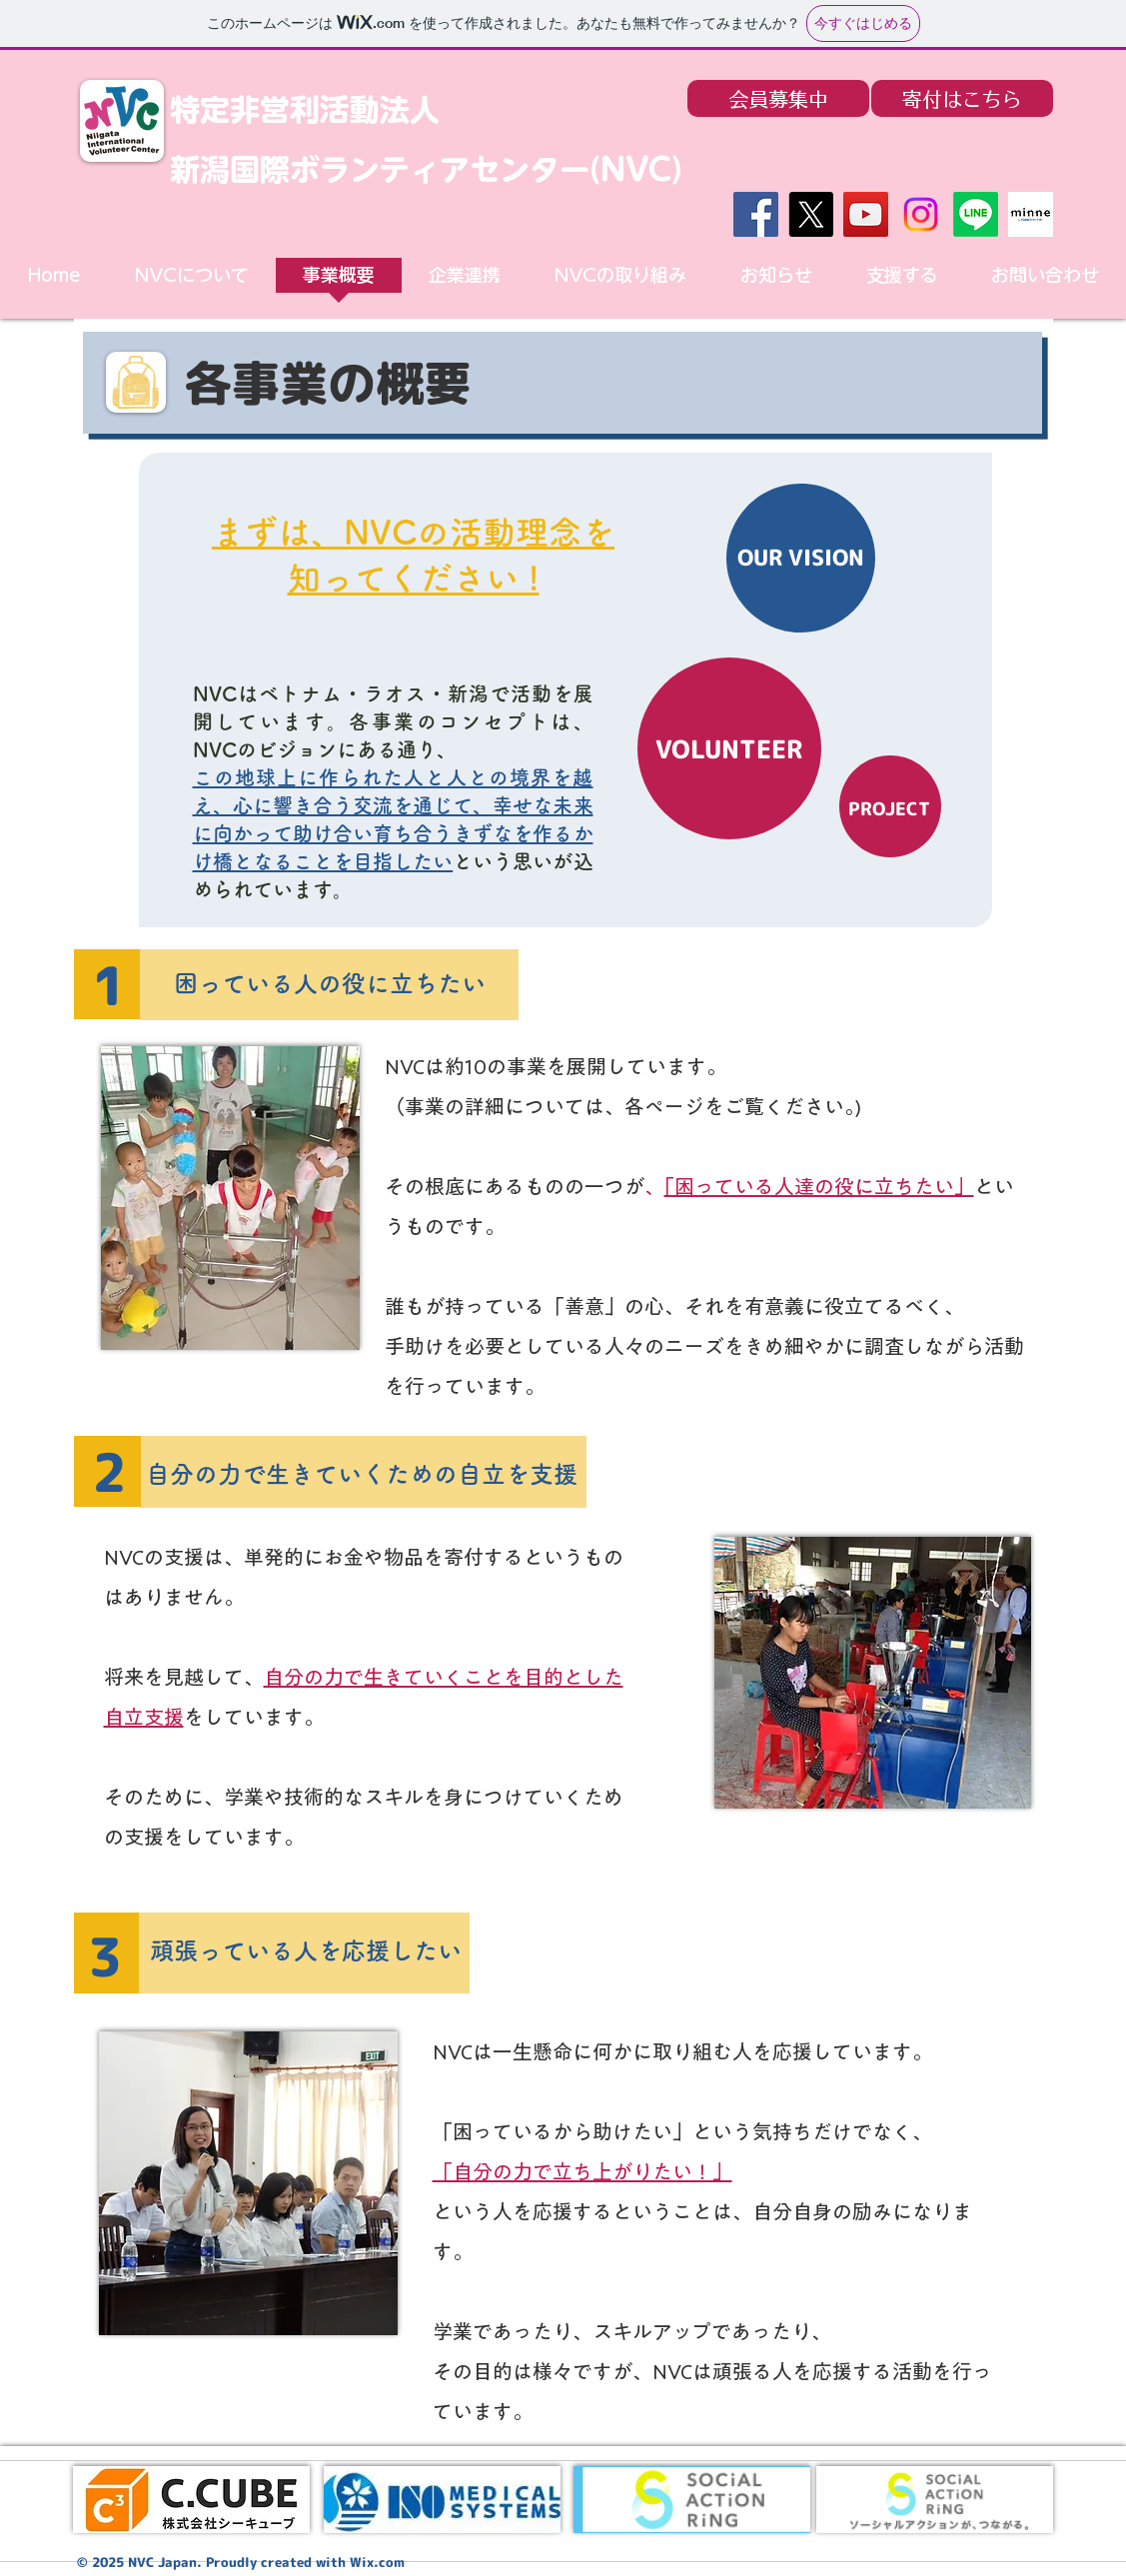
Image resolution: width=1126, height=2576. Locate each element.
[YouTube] (865, 214)
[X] (810, 214)
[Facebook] (755, 214)
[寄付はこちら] (962, 98)
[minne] (1030, 214)
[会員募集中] (778, 98)
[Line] (975, 214)
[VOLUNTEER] (729, 748)
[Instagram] (920, 214)
